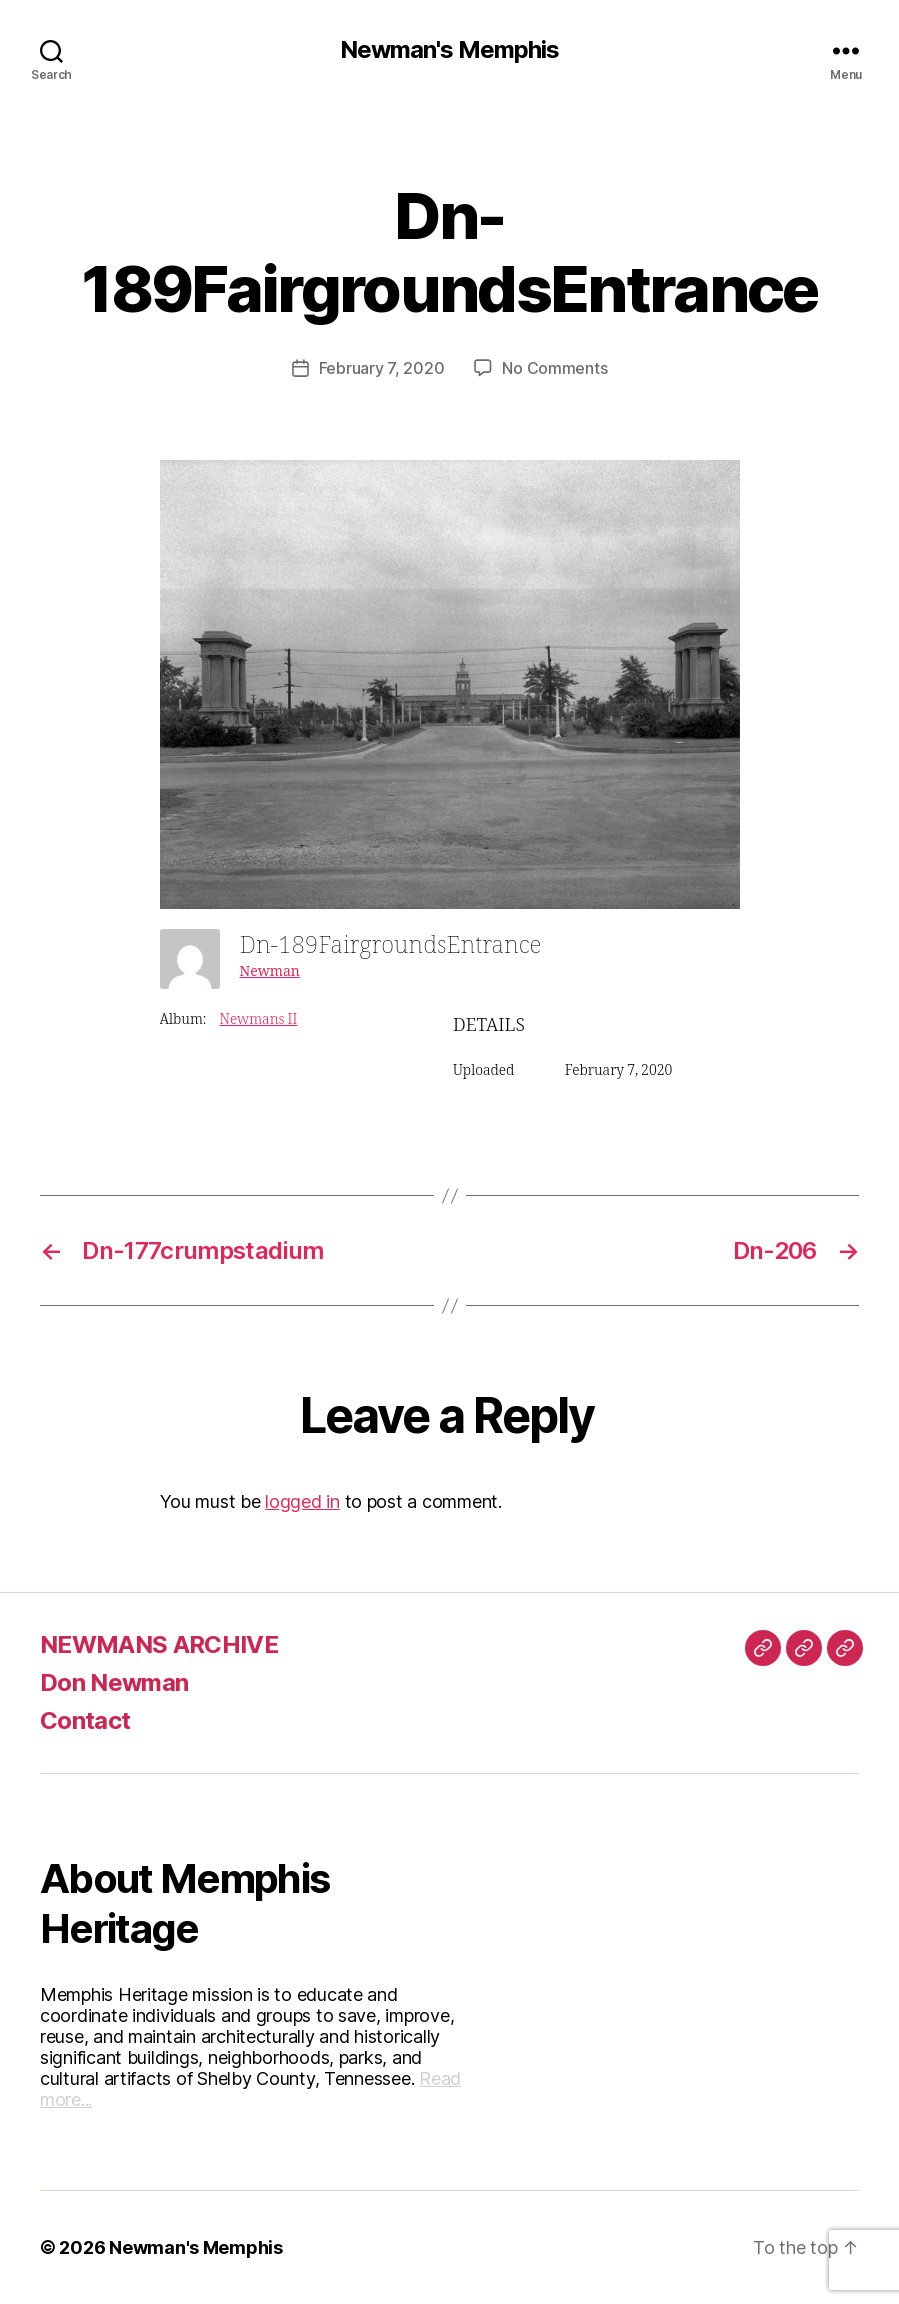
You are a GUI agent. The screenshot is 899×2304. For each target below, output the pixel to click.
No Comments (554, 368)
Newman (270, 971)
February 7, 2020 (382, 368)
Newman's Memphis (449, 50)
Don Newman (114, 1682)
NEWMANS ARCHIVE (159, 1644)
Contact (85, 1720)
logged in (302, 1501)
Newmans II (258, 1019)
